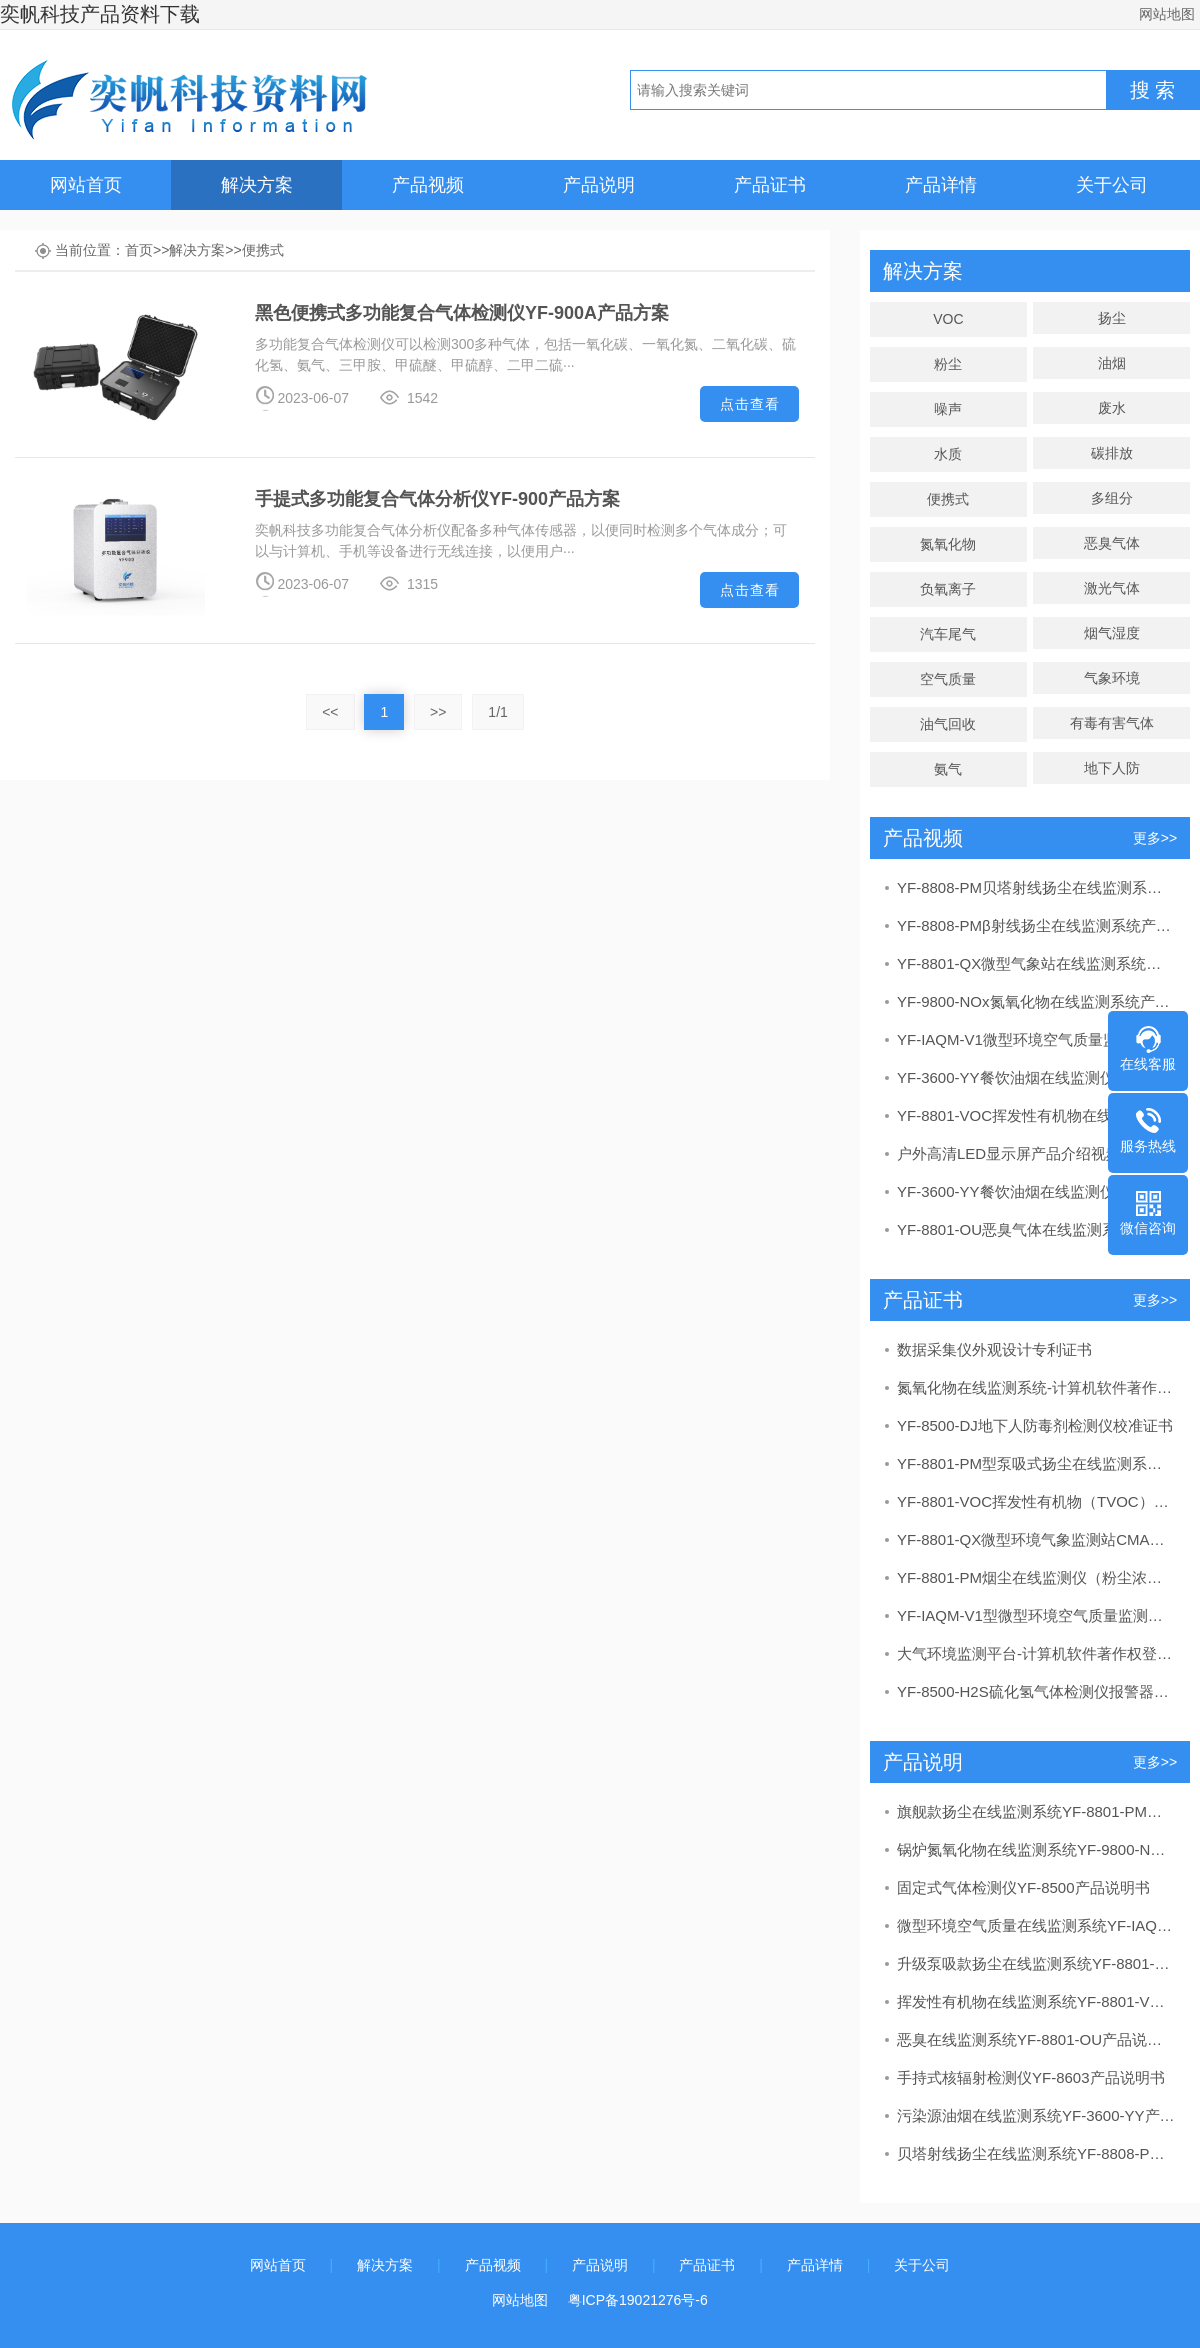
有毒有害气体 (1112, 723)
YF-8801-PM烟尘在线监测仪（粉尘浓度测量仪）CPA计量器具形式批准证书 (1036, 1577)
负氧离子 (948, 589)
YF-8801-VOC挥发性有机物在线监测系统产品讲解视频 (1036, 1115)
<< (330, 712)
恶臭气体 (1112, 543)
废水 (1112, 408)
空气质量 (948, 679)
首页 (139, 250)
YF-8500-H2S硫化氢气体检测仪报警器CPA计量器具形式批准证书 (1036, 1691)
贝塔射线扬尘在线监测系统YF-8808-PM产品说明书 (1036, 2153)
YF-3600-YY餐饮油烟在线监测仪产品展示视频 (1036, 1077)
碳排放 (1112, 453)
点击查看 (750, 404)
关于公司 (1112, 185)
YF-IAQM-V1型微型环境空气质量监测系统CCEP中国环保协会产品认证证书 (1036, 1615)
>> (438, 712)
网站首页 (86, 185)
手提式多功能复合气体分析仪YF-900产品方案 (437, 499)
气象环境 (1112, 678)
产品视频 (428, 185)
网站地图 (1167, 14)
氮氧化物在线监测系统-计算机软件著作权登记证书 (1036, 1387)
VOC (948, 319)
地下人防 (1112, 768)
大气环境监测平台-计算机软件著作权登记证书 (1036, 1653)
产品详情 (941, 185)
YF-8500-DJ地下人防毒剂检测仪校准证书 (1035, 1425)
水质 (948, 454)
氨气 (948, 769)
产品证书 (770, 185)
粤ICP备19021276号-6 (638, 2300)
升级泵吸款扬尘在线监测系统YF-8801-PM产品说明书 (1036, 1963)
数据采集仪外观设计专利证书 (994, 1349)
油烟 (1112, 363)
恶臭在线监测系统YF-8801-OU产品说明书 (1036, 2039)
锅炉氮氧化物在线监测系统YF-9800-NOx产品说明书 (1036, 1849)
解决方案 (257, 185)
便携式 (263, 250)
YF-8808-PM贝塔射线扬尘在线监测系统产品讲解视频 (1036, 887)
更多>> (1155, 838)
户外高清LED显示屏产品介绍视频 (1009, 1153)
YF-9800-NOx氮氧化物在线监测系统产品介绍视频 (1036, 1001)
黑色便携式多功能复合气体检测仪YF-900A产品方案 (462, 313)
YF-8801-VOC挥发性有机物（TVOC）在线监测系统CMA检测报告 (1036, 1501)
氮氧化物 (948, 544)
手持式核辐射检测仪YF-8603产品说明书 (1031, 2077)
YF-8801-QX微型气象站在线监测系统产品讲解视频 (1036, 963)
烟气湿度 (1112, 633)
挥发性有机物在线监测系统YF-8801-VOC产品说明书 (1036, 2001)
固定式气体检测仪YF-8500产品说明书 (1023, 1887)
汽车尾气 (948, 634)
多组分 (1112, 498)
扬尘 (1112, 318)
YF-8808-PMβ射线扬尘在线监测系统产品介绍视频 (1036, 925)
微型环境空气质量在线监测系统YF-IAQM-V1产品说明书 (1036, 1925)
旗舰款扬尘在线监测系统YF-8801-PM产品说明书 (1036, 1811)
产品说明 (599, 185)
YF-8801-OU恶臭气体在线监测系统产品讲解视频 (1036, 1229)
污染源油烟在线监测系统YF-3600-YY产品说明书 (1036, 2115)
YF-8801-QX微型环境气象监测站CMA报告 (1036, 1539)
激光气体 (1112, 588)
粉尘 (948, 364)
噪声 (948, 409)
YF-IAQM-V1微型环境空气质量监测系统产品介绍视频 (1036, 1039)
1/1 (497, 712)
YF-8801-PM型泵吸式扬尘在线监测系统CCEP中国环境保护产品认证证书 (1036, 1463)
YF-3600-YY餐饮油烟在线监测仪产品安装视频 (1036, 1191)
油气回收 (948, 724)
